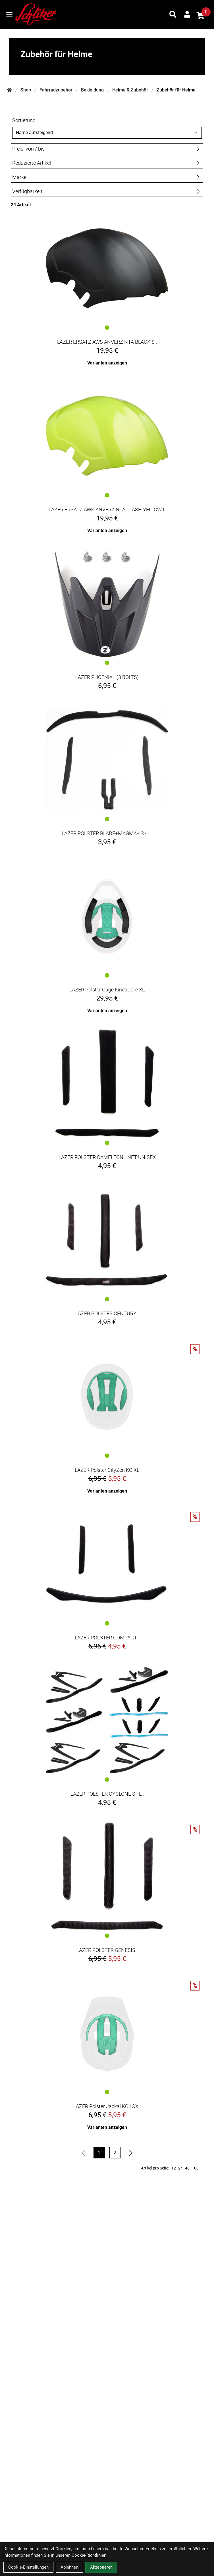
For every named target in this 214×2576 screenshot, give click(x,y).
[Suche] (173, 14)
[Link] (9, 14)
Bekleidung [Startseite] (92, 90)
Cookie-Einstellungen (28, 2567)
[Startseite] (9, 90)
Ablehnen (69, 2567)
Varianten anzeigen (107, 363)
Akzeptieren (101, 2567)
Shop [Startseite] (25, 90)
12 (173, 2168)
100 (195, 2168)
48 (187, 2168)
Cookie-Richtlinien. (89, 2555)
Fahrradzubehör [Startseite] (56, 90)
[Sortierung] (107, 133)
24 (180, 2168)
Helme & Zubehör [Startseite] (130, 90)
